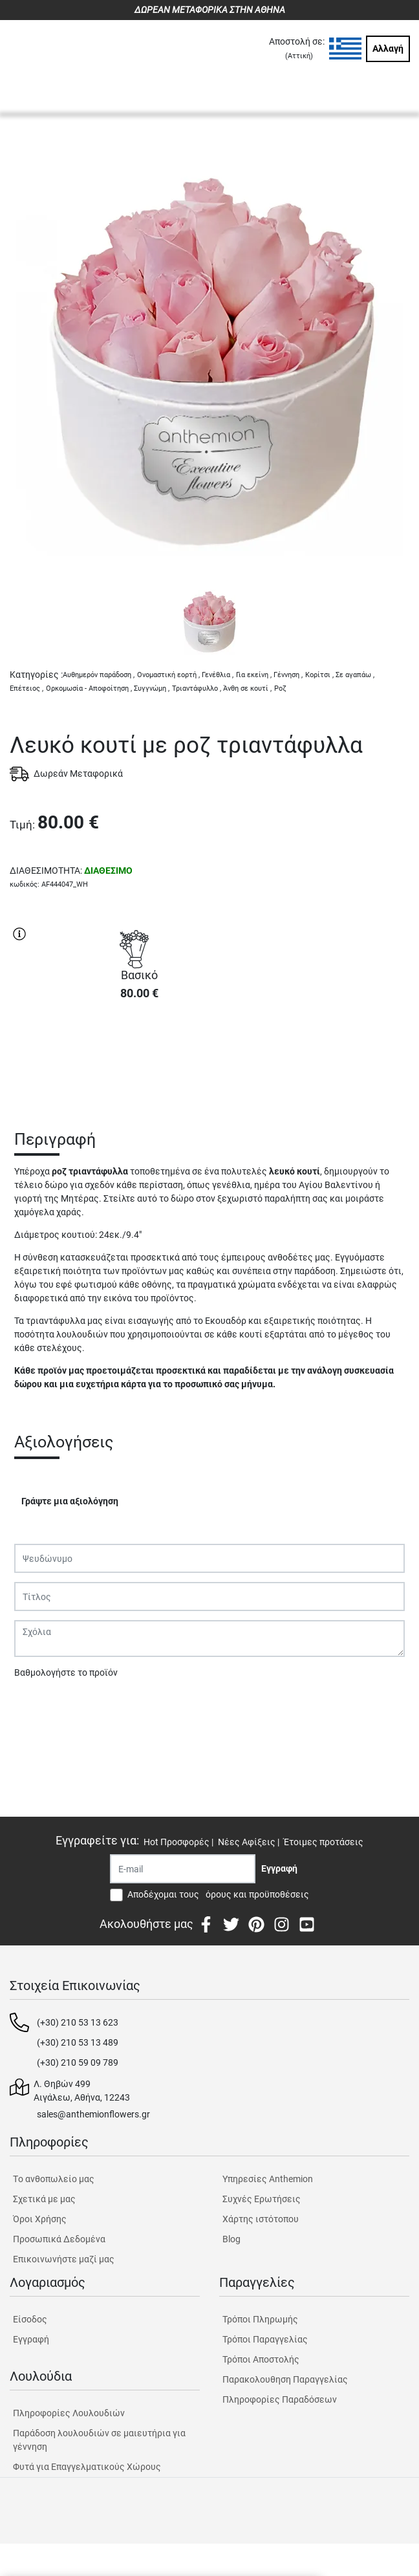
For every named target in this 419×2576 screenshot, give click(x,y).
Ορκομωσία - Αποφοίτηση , (89, 688)
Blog (231, 2239)
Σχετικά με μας (44, 2199)
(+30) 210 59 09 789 (77, 2062)
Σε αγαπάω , (355, 675)
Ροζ (280, 688)
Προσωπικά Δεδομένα (59, 2239)
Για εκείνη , (254, 675)
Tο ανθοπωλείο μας (53, 2179)
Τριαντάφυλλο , (196, 688)
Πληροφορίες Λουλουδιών (69, 2413)
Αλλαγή (387, 48)
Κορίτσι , (319, 675)
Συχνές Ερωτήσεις (261, 2199)
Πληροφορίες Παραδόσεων (279, 2399)
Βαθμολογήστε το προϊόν (66, 1672)
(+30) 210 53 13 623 (77, 2022)
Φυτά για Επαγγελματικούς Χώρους (87, 2467)
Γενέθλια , (217, 675)
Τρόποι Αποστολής (260, 2359)
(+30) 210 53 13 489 (77, 2042)
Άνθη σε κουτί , (247, 688)
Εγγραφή (31, 2339)
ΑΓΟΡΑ (139, 1057)
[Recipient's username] (182, 1868)
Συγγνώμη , (151, 688)
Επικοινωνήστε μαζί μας (63, 2259)
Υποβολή (39, 1706)
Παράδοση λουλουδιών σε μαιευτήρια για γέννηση (99, 2440)
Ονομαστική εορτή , (168, 675)
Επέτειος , (26, 688)
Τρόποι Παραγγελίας (265, 2339)
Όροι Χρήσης (40, 2219)
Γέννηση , (288, 675)
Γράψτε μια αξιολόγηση (69, 1501)
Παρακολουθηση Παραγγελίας (285, 2379)
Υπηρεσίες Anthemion (267, 2179)
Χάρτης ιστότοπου (260, 2219)
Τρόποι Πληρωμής (260, 2319)
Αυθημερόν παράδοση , (98, 675)
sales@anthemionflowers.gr (93, 2114)
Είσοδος (30, 2319)
